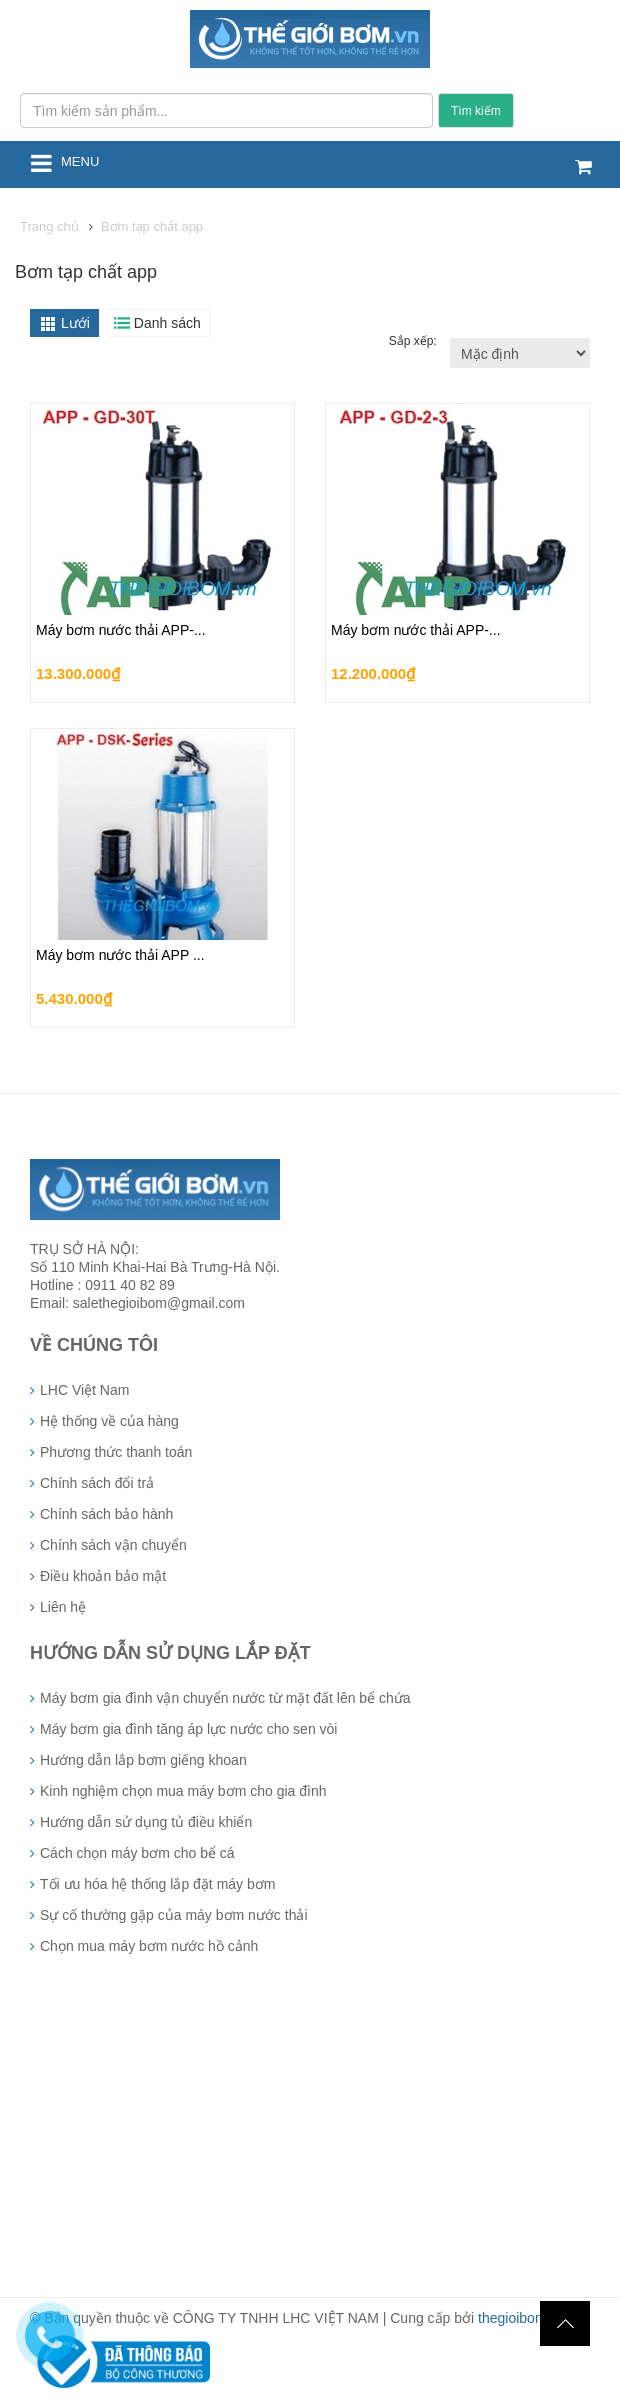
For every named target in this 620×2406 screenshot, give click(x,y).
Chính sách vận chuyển (113, 1545)
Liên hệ (63, 1607)
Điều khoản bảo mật (103, 1576)
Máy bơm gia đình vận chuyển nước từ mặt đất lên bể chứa (225, 1698)
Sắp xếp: (414, 341)
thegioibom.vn (521, 2318)
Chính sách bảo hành (106, 1514)
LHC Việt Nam (84, 1390)
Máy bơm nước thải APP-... (121, 630)
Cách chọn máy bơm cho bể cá (137, 1853)
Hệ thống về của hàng (109, 1421)
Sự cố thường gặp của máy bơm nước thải (174, 1915)
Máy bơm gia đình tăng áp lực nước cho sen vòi (188, 1729)
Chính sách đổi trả (97, 1483)
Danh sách (167, 323)
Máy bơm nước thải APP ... (120, 955)
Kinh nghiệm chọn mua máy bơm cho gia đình (183, 1791)
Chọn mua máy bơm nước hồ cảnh (149, 1946)
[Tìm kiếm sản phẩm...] (226, 110)
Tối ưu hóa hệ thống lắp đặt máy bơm (157, 1884)
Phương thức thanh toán (116, 1452)
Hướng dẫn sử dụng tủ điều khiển (146, 1822)
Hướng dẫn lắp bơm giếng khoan (143, 1760)
